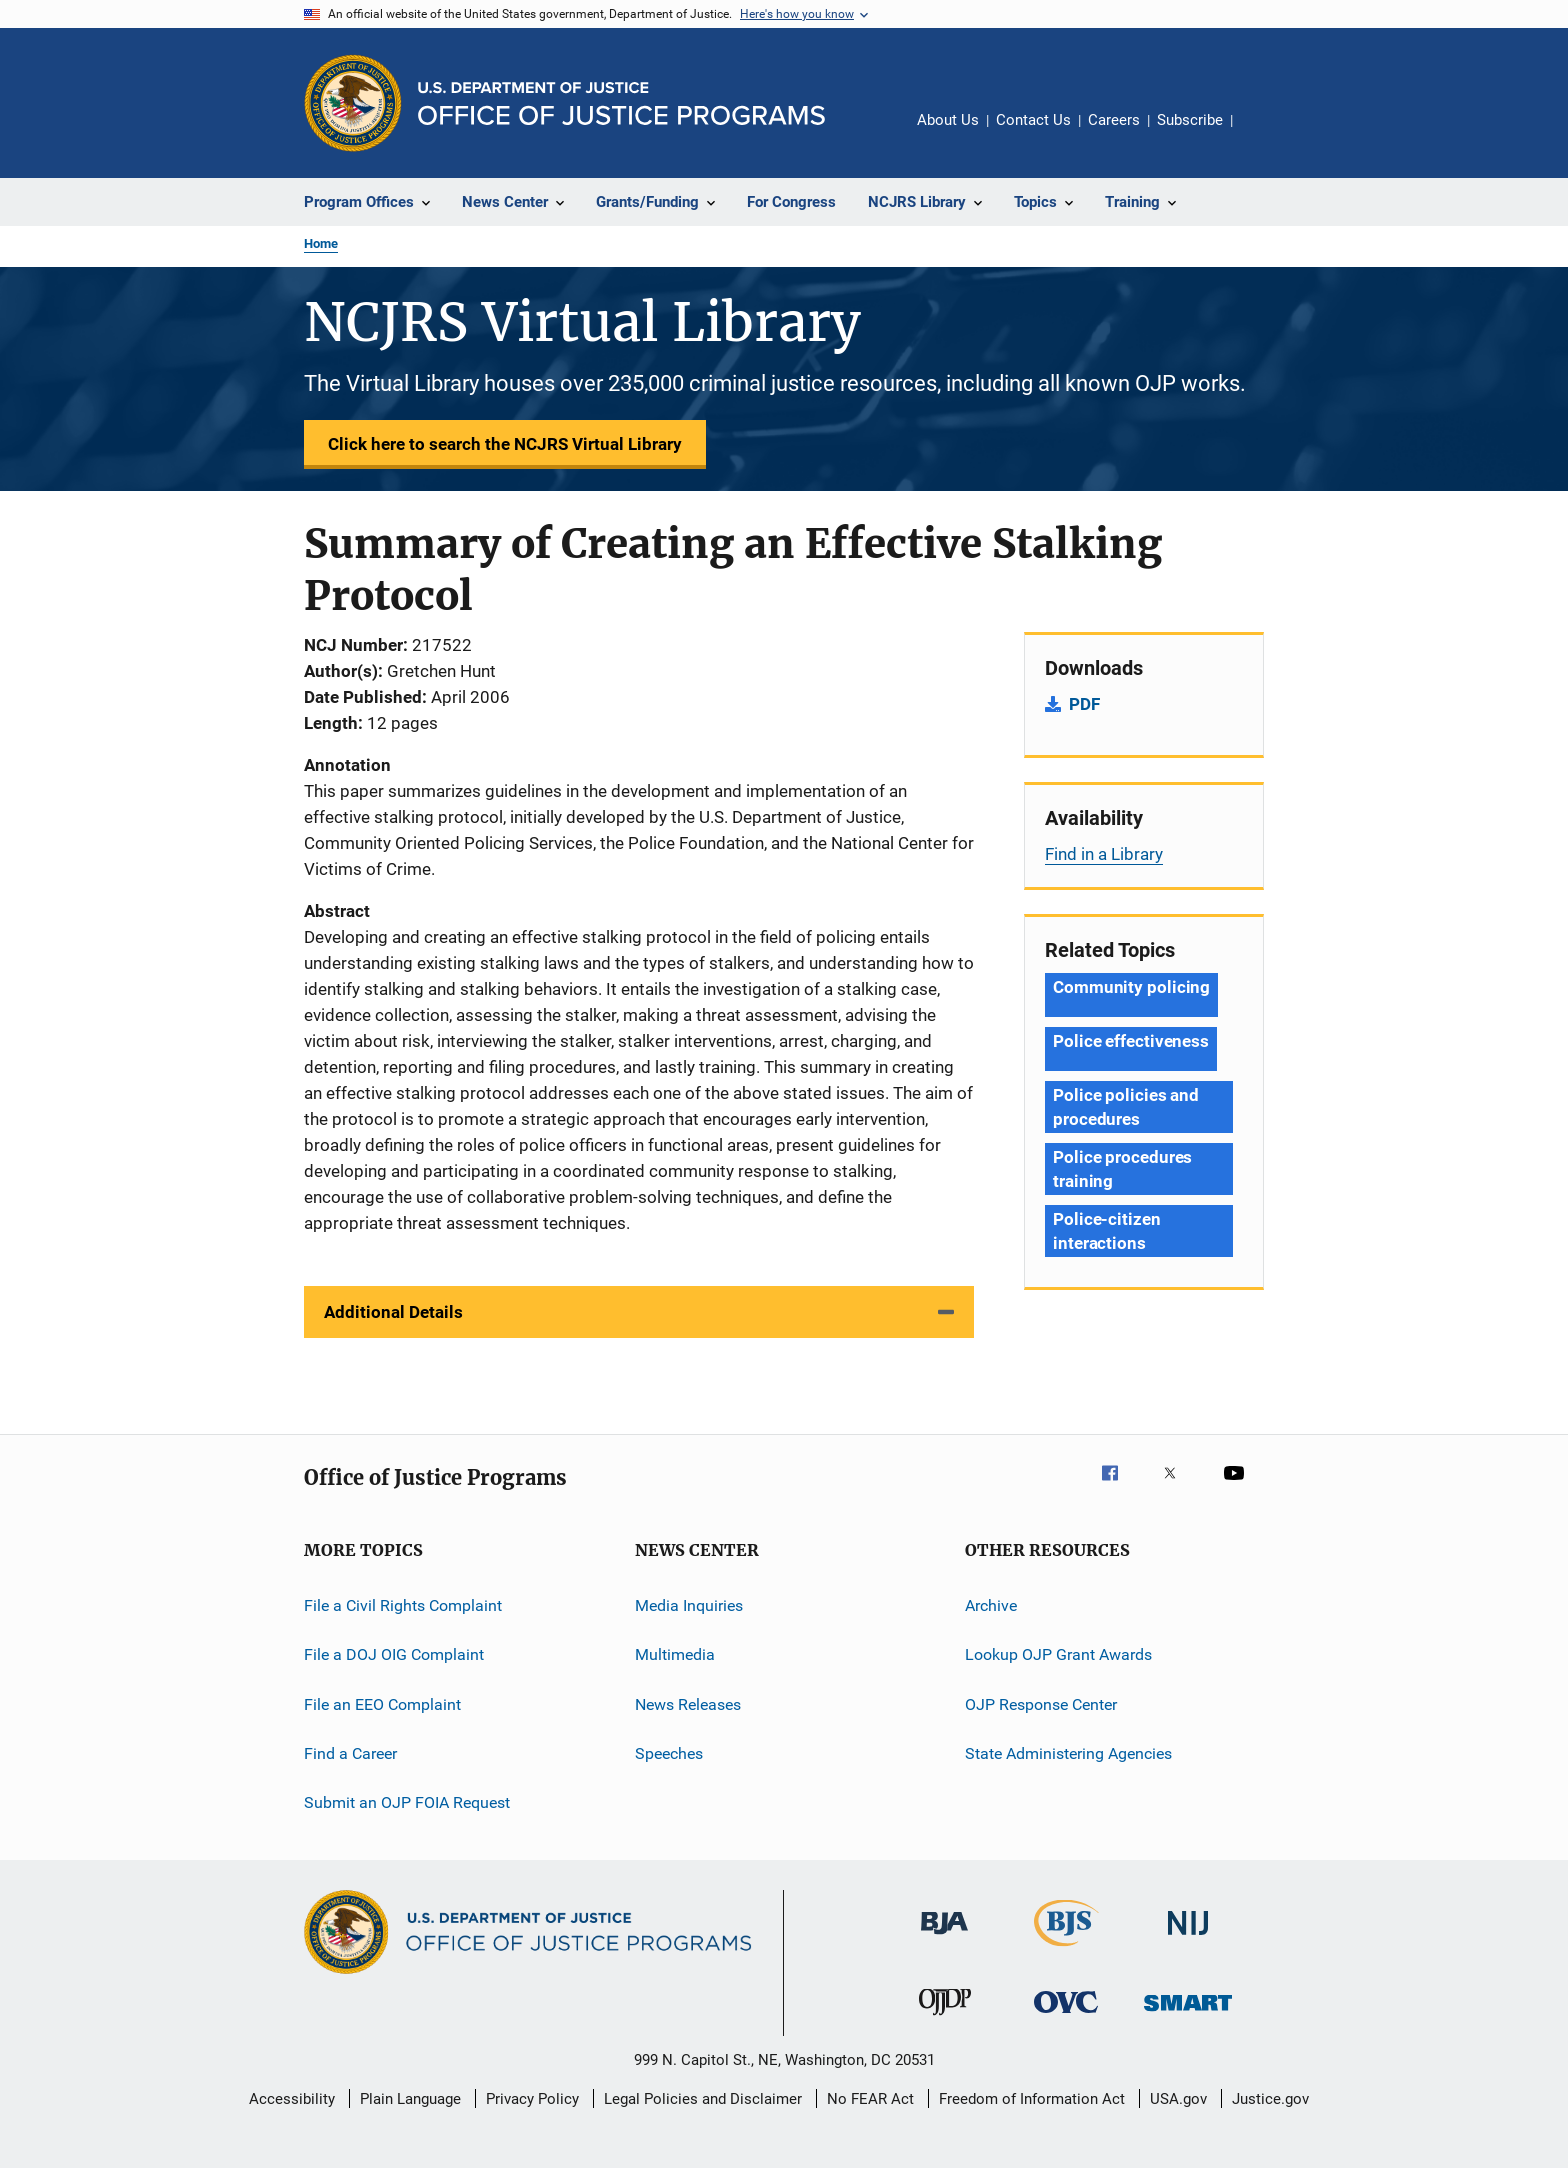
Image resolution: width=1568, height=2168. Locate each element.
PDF (1084, 704)
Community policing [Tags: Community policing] (1131, 987)
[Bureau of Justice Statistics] (1066, 1950)
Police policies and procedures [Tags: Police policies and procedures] (1126, 1107)
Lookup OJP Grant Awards (1058, 1654)
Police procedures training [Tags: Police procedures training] (1122, 1169)
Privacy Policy (532, 2099)
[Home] (621, 103)
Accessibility (292, 2099)
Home (321, 243)
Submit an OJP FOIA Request (407, 1802)
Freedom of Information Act (1032, 2099)
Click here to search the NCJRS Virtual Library (505, 444)
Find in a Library (1104, 854)
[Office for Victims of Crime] (1066, 2016)
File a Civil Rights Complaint (403, 1605)
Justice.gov (1270, 2099)
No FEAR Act (870, 2099)
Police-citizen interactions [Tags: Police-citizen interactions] (1107, 1231)
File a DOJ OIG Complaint (394, 1654)
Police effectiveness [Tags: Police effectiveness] (1131, 1041)
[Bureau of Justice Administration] (944, 1938)
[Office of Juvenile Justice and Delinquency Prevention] (945, 2019)
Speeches (669, 1753)
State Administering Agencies (1068, 1753)
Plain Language (410, 2099)
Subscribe (1190, 120)
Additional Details (393, 1312)
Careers (1114, 120)
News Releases (688, 1704)
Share (1264, 134)
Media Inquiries (689, 1605)
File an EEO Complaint (382, 1704)
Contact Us (1033, 120)
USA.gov (1178, 2099)
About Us (948, 120)
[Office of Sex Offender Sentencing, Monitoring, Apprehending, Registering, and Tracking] (1188, 2014)
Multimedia (675, 1654)
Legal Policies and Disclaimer (703, 2099)
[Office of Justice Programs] (353, 103)
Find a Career (350, 1753)
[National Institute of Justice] (1188, 1938)
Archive (991, 1605)
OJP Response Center (1041, 1704)
